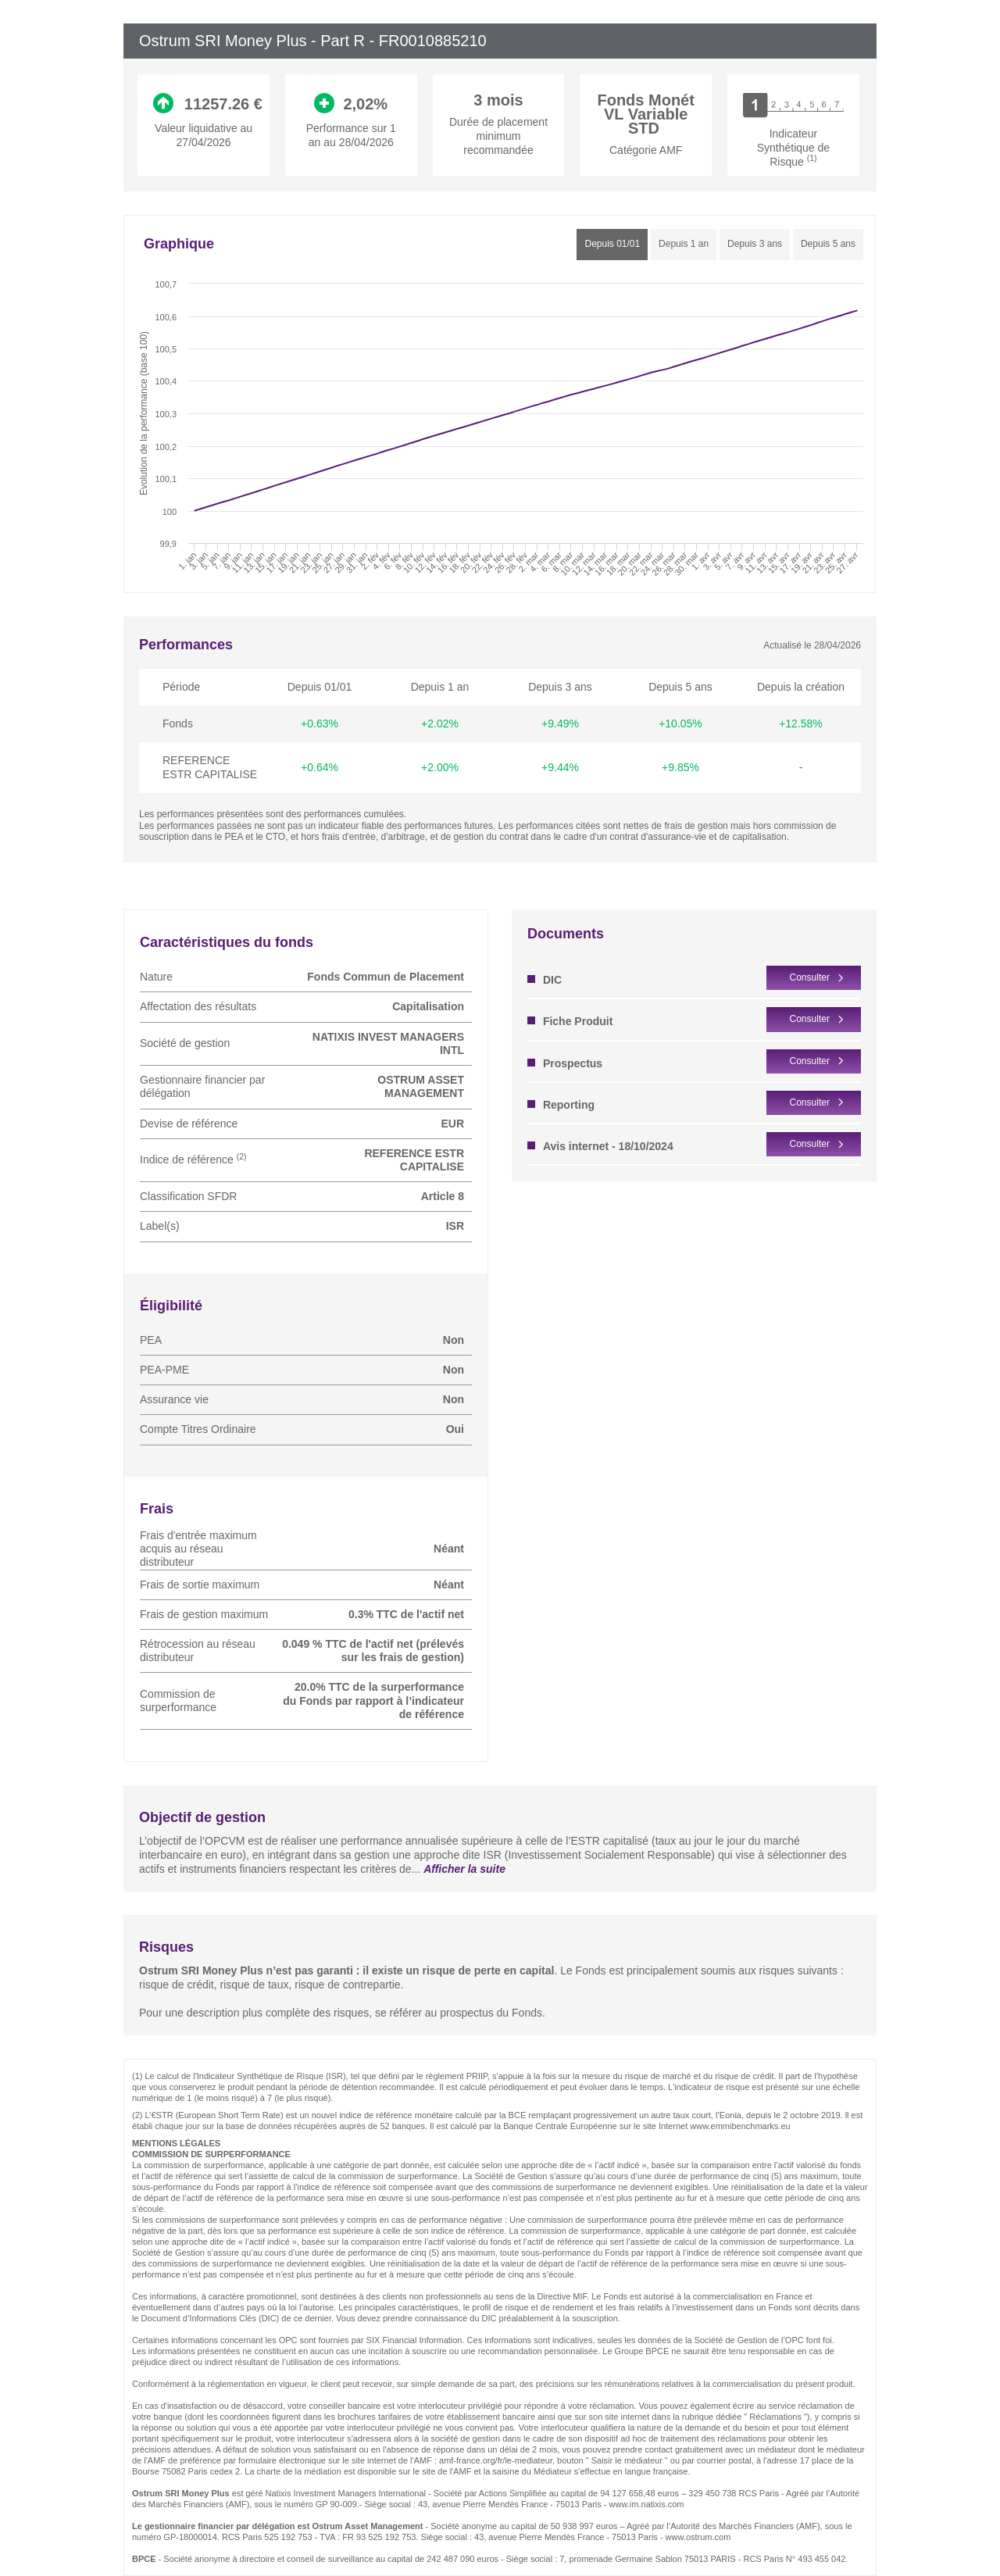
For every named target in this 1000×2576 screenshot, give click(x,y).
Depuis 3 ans (754, 243)
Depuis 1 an (684, 243)
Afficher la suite (464, 1869)
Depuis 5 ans (828, 243)
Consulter (810, 977)
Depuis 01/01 (612, 243)
